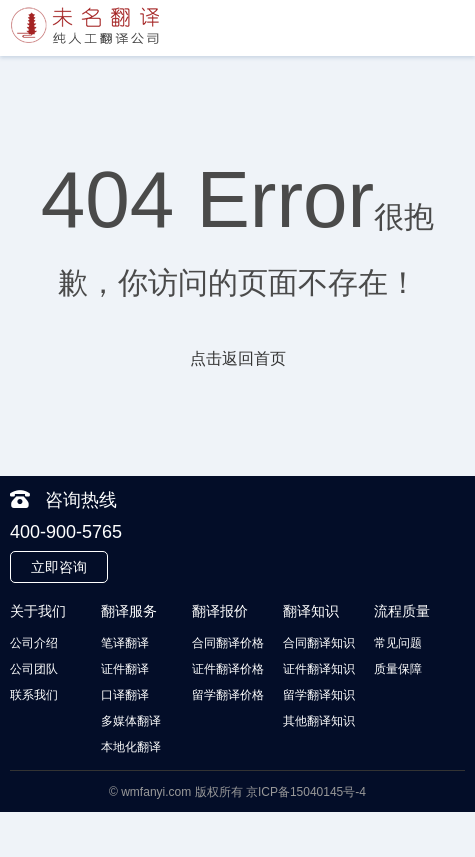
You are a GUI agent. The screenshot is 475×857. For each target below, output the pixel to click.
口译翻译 (125, 695)
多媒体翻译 (131, 721)
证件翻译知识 (319, 669)
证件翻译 (125, 669)
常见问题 (398, 643)
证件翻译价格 (228, 669)
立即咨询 (59, 567)
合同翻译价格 (228, 643)
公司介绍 (34, 643)
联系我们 (34, 695)
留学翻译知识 (319, 695)
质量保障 (398, 669)
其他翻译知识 (319, 721)
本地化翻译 (131, 747)
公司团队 (34, 669)
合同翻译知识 (319, 643)
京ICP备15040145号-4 (306, 792)
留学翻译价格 (228, 695)
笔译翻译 (125, 643)
